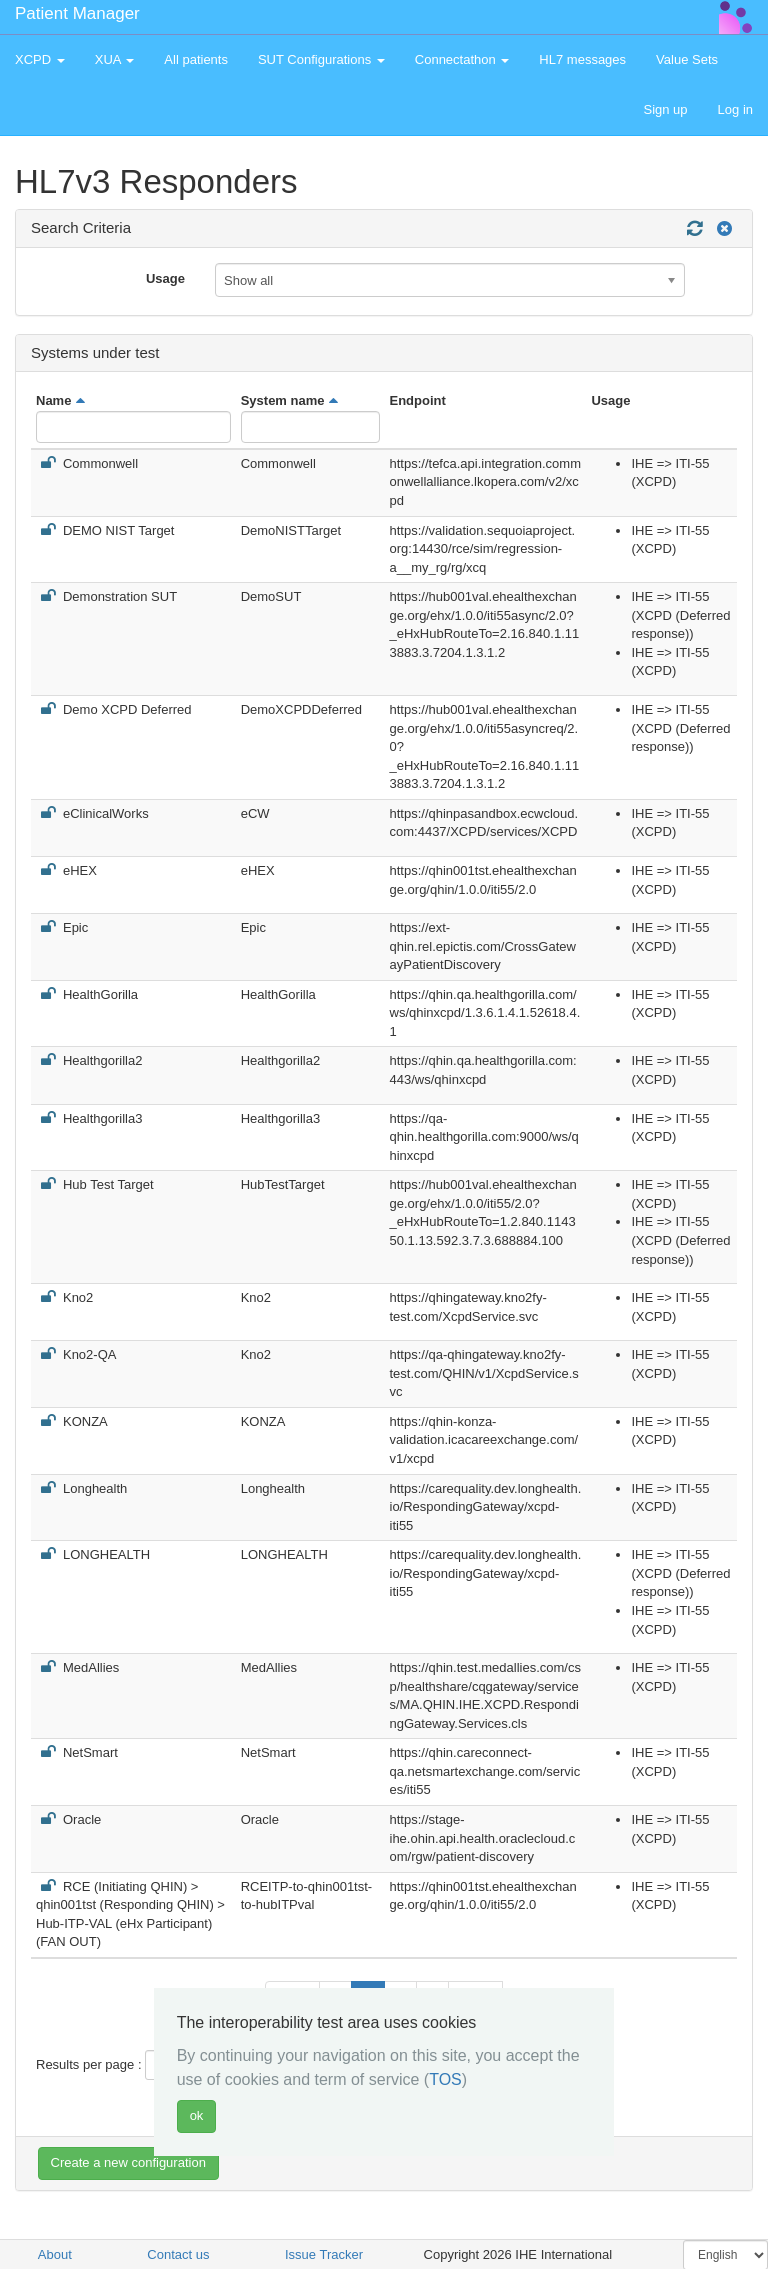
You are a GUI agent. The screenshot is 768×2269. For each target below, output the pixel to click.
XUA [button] (115, 59)
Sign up (665, 109)
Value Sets (687, 59)
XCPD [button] (40, 59)
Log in (735, 109)
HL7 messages (582, 59)
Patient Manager (77, 13)
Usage (165, 278)
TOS (445, 2079)
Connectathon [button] (462, 59)
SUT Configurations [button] (321, 59)
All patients (196, 59)
